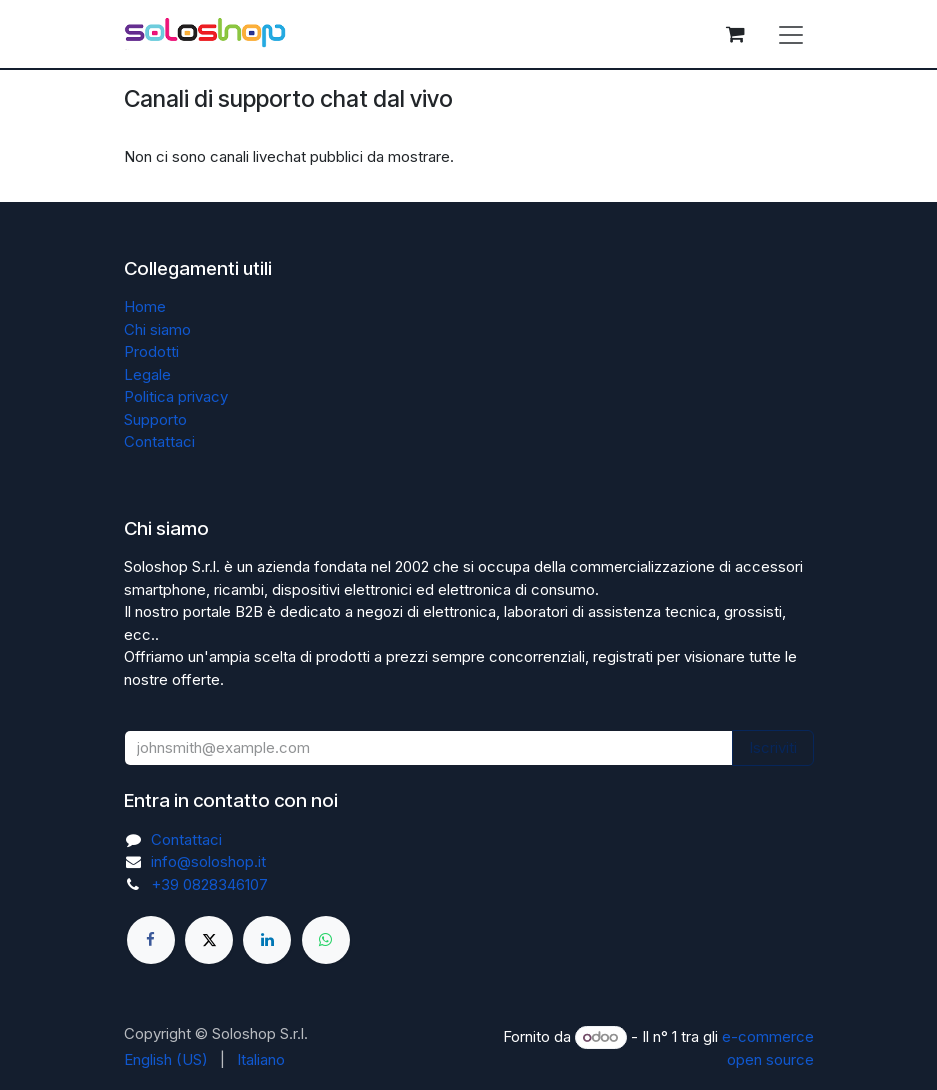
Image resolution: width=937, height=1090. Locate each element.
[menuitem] (166, 1060)
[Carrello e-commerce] (736, 34)
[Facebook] (151, 940)
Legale (147, 374)
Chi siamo (157, 329)
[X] (209, 940)
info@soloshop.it (208, 861)
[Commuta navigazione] (791, 34)
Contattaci (159, 441)
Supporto (155, 419)
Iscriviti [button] (773, 747)
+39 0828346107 (209, 884)
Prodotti (151, 351)
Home (145, 306)
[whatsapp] (326, 940)
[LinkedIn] (267, 940)
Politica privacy (176, 396)
